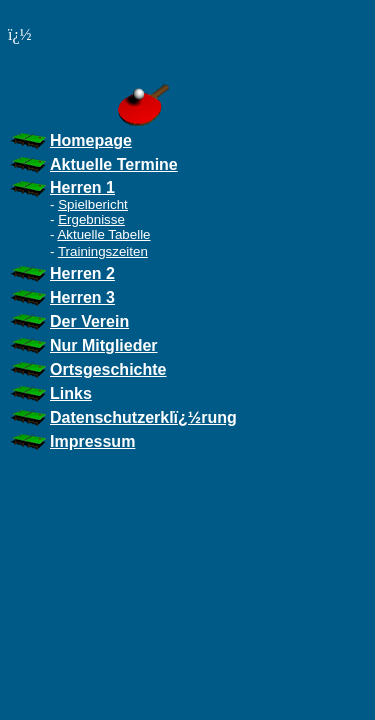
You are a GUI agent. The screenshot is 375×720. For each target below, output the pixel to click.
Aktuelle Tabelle (103, 234)
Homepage (91, 140)
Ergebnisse (91, 219)
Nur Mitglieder (104, 345)
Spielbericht (93, 204)
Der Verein (89, 321)
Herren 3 (82, 297)
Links (71, 393)
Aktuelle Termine (114, 164)
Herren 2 (82, 273)
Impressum (92, 441)
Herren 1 (82, 187)
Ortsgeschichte (108, 369)
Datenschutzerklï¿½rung (143, 417)
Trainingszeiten (103, 251)
